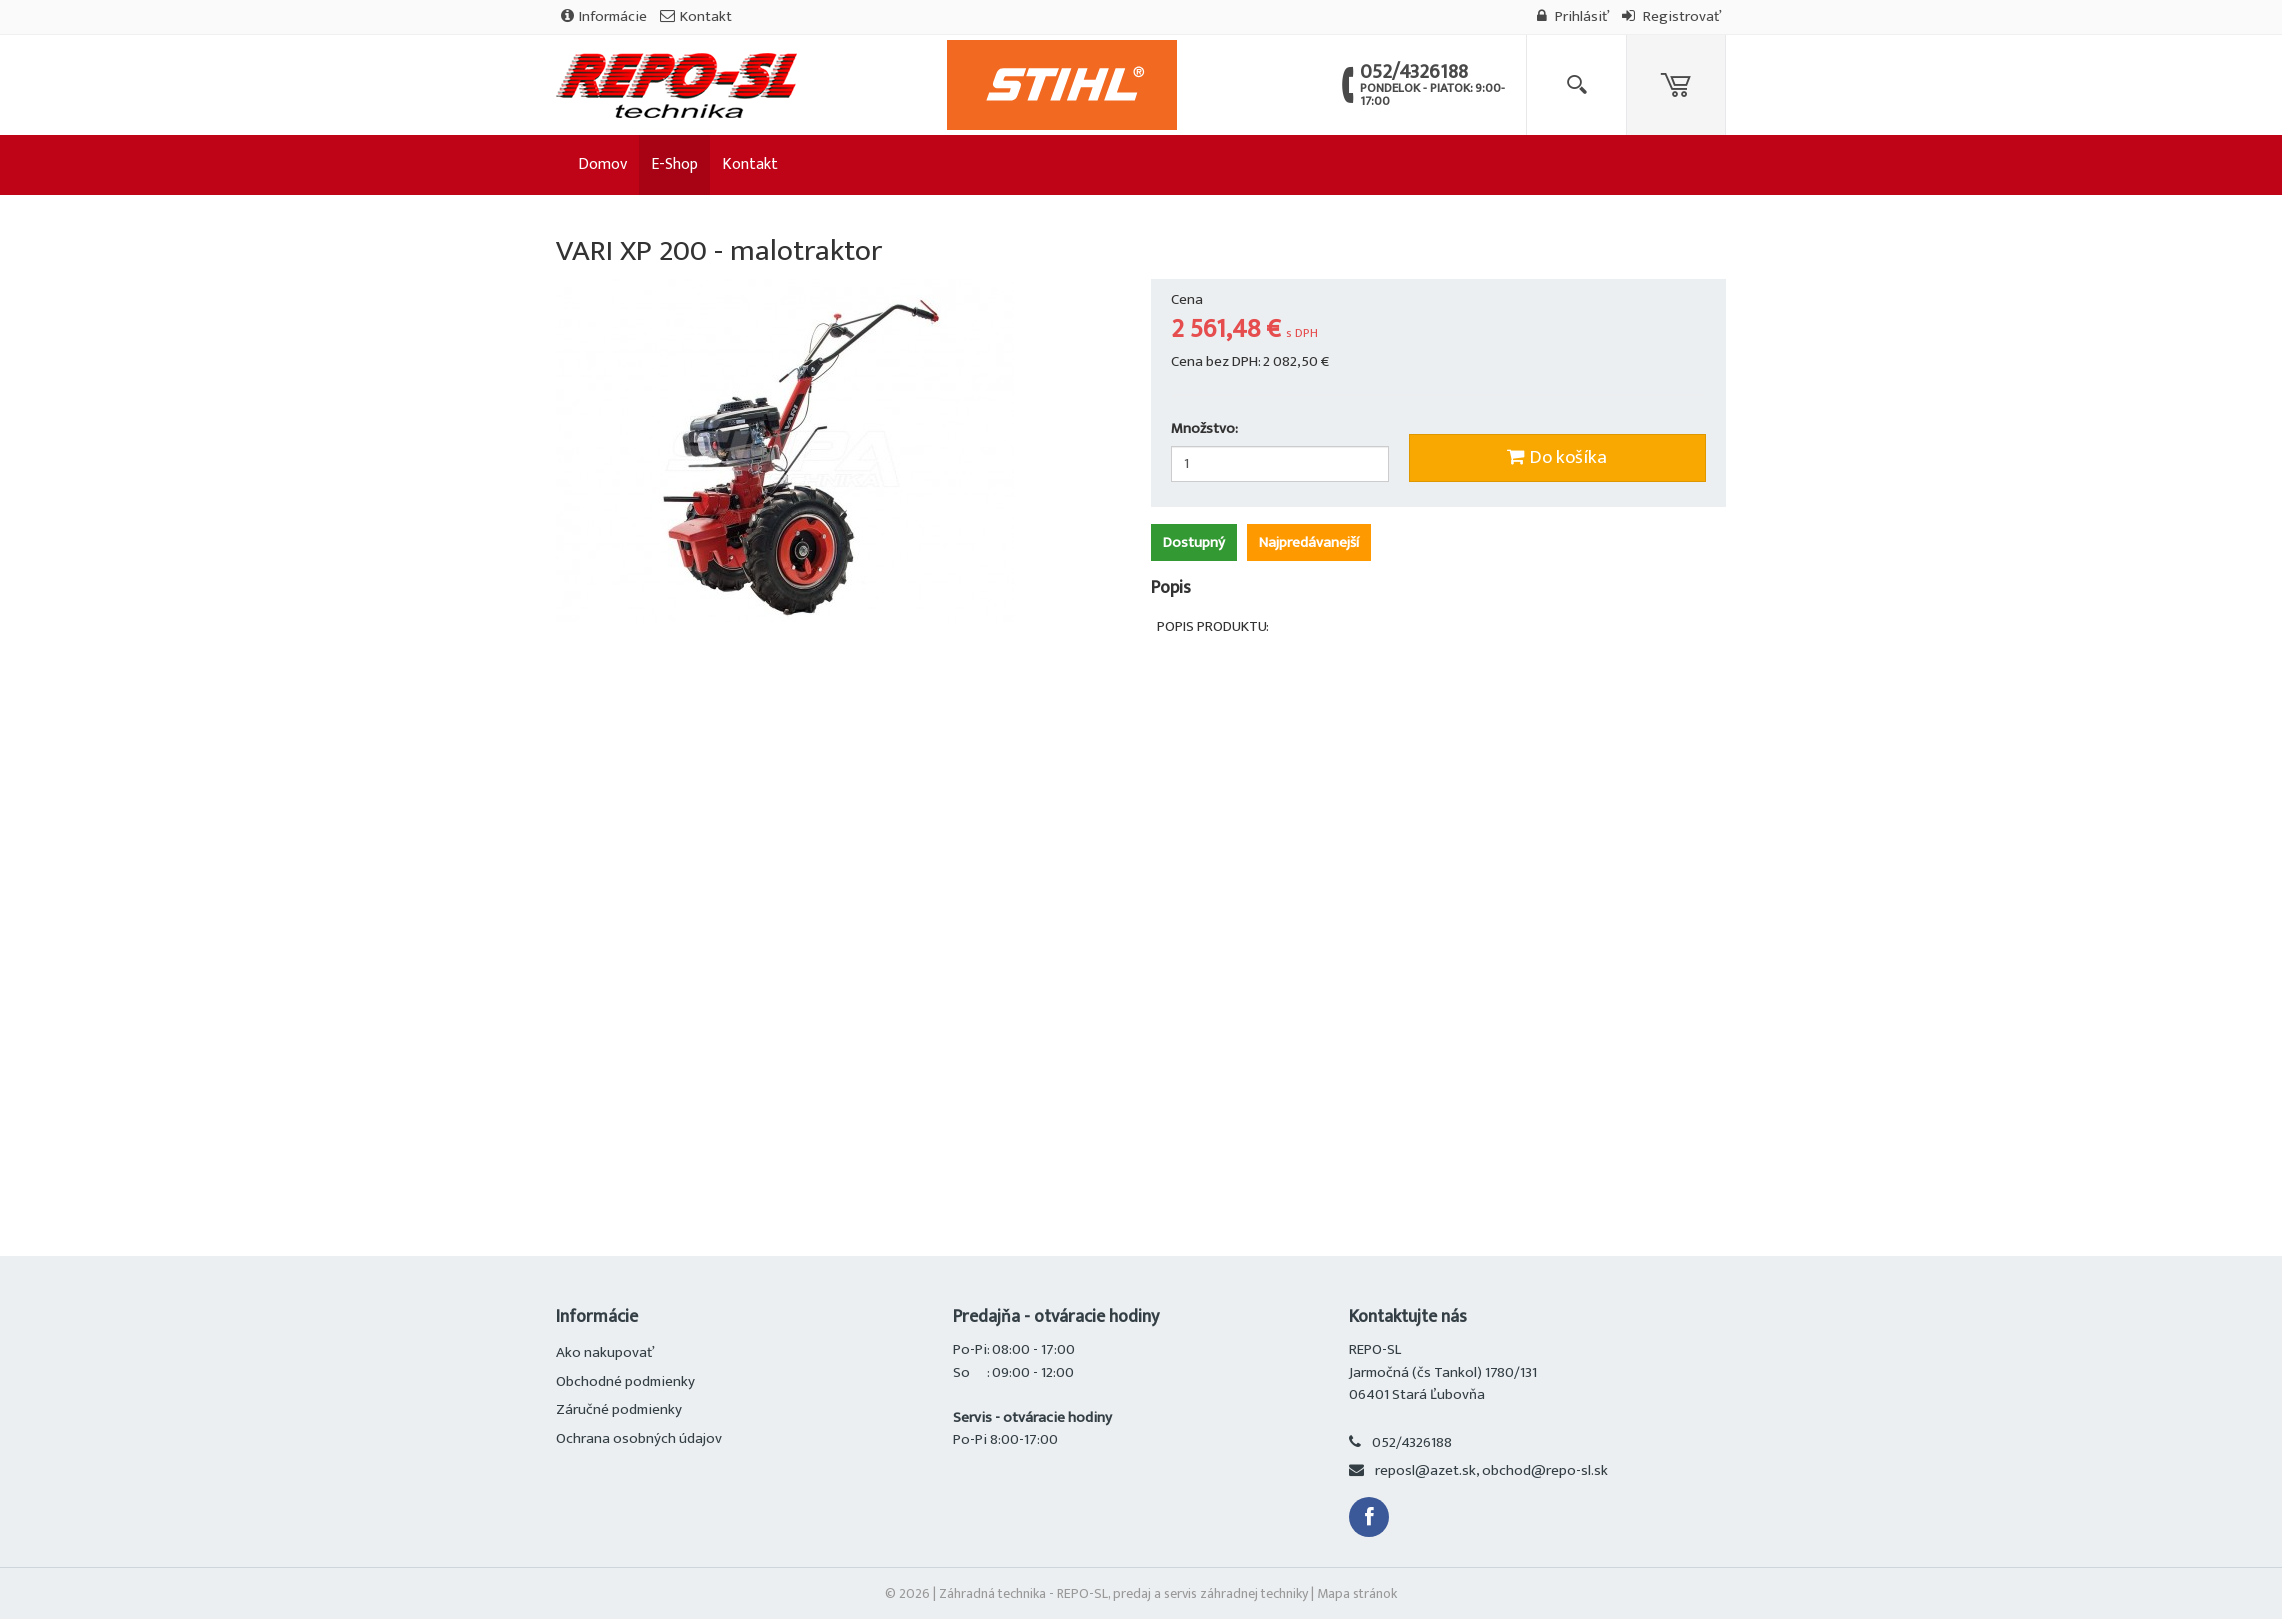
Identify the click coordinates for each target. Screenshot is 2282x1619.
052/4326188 (1412, 1442)
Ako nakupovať (605, 1352)
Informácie (604, 16)
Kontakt (696, 16)
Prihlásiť (1573, 16)
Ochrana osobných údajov (639, 1438)
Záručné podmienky (619, 1409)
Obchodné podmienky (625, 1381)
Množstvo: (1204, 429)
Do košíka (1557, 457)
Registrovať (1671, 16)
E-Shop (674, 164)
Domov (602, 164)
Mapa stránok (1357, 1593)
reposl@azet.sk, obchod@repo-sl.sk (1491, 1470)
